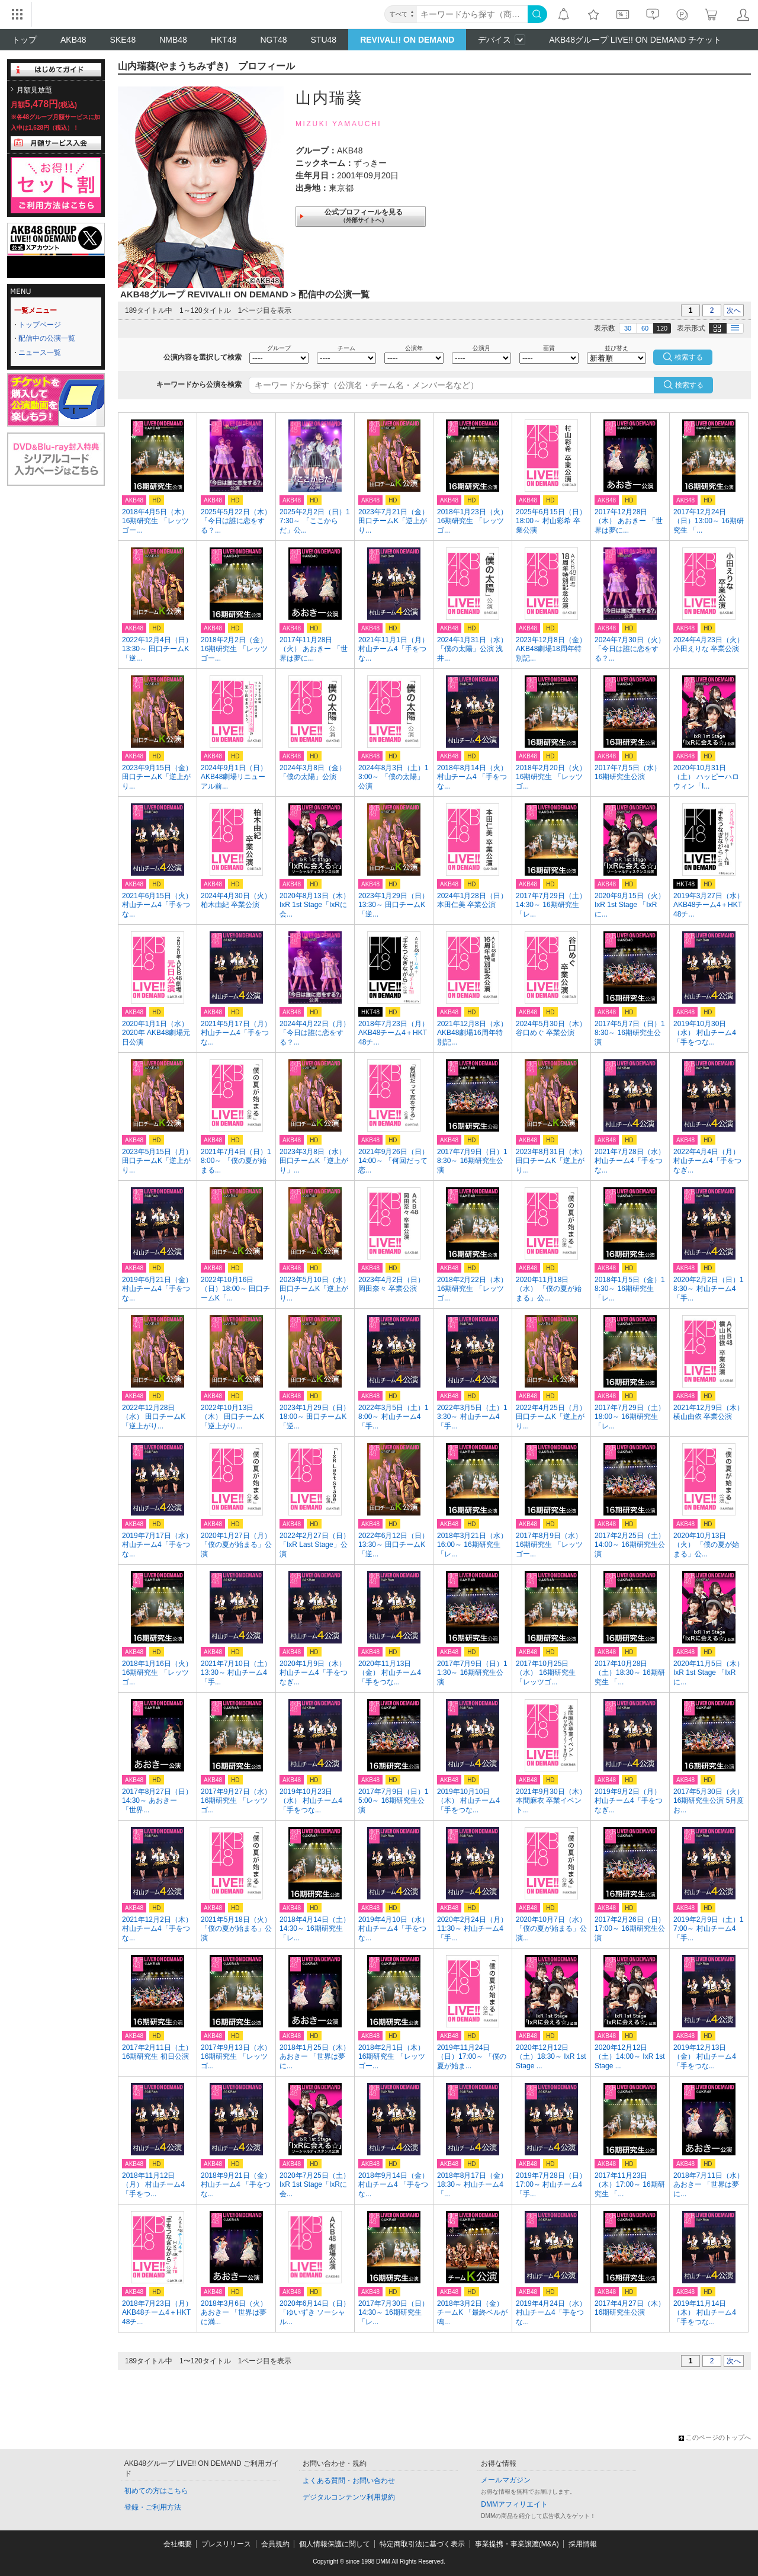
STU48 (324, 39)
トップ (24, 39)
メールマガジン (506, 2480)
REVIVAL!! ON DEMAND (407, 39)
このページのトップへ (715, 2437)
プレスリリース (226, 2544)
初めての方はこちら (156, 2491)
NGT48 (273, 39)
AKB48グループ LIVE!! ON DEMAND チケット (635, 39)
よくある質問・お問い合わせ (349, 2480)
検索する (689, 385)
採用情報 (582, 2544)
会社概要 (177, 2544)
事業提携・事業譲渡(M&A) (517, 2544)
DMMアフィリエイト (514, 2504)
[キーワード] (472, 14)
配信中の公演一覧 (46, 338)
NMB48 (173, 39)
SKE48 (123, 39)
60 (644, 328)
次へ (734, 310)
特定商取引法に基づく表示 (422, 2544)
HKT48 (224, 39)
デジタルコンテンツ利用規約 (349, 2497)
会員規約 (275, 2544)
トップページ (39, 325)
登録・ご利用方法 (152, 2507)
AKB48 (73, 39)
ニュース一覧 (39, 352)
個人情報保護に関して (334, 2544)
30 (627, 328)
